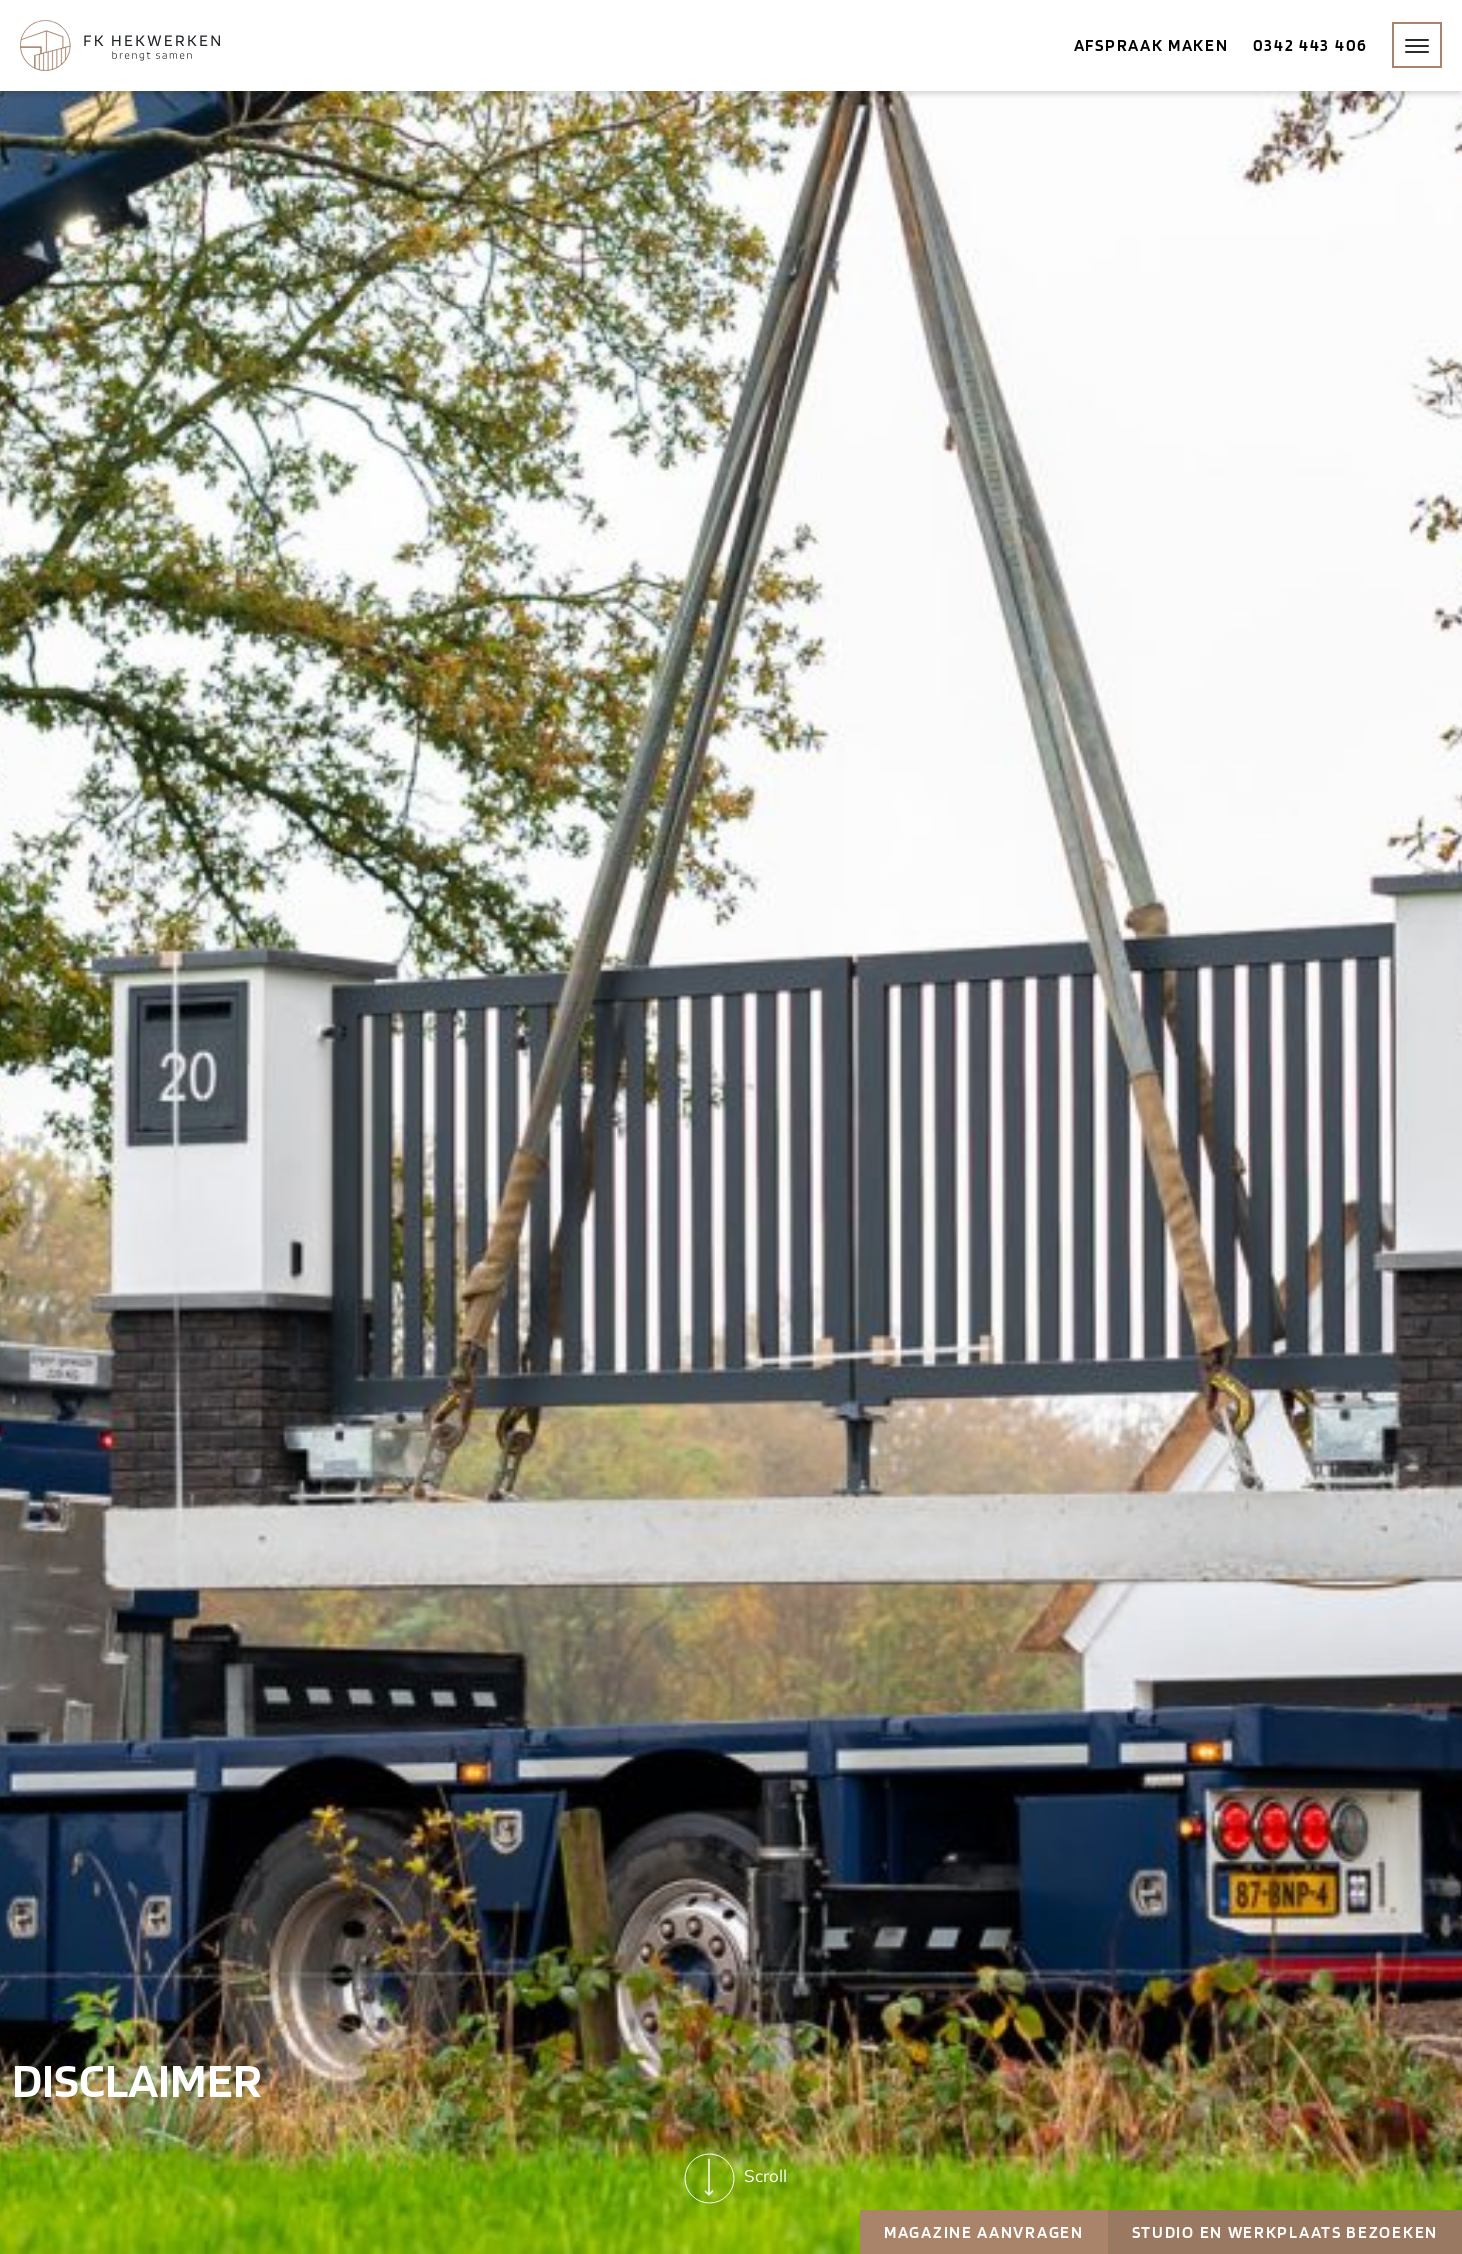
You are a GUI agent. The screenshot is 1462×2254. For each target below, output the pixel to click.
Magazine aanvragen (984, 2232)
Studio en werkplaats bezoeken (1285, 2232)
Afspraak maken (1151, 45)
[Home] (120, 45)
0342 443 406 (1310, 45)
